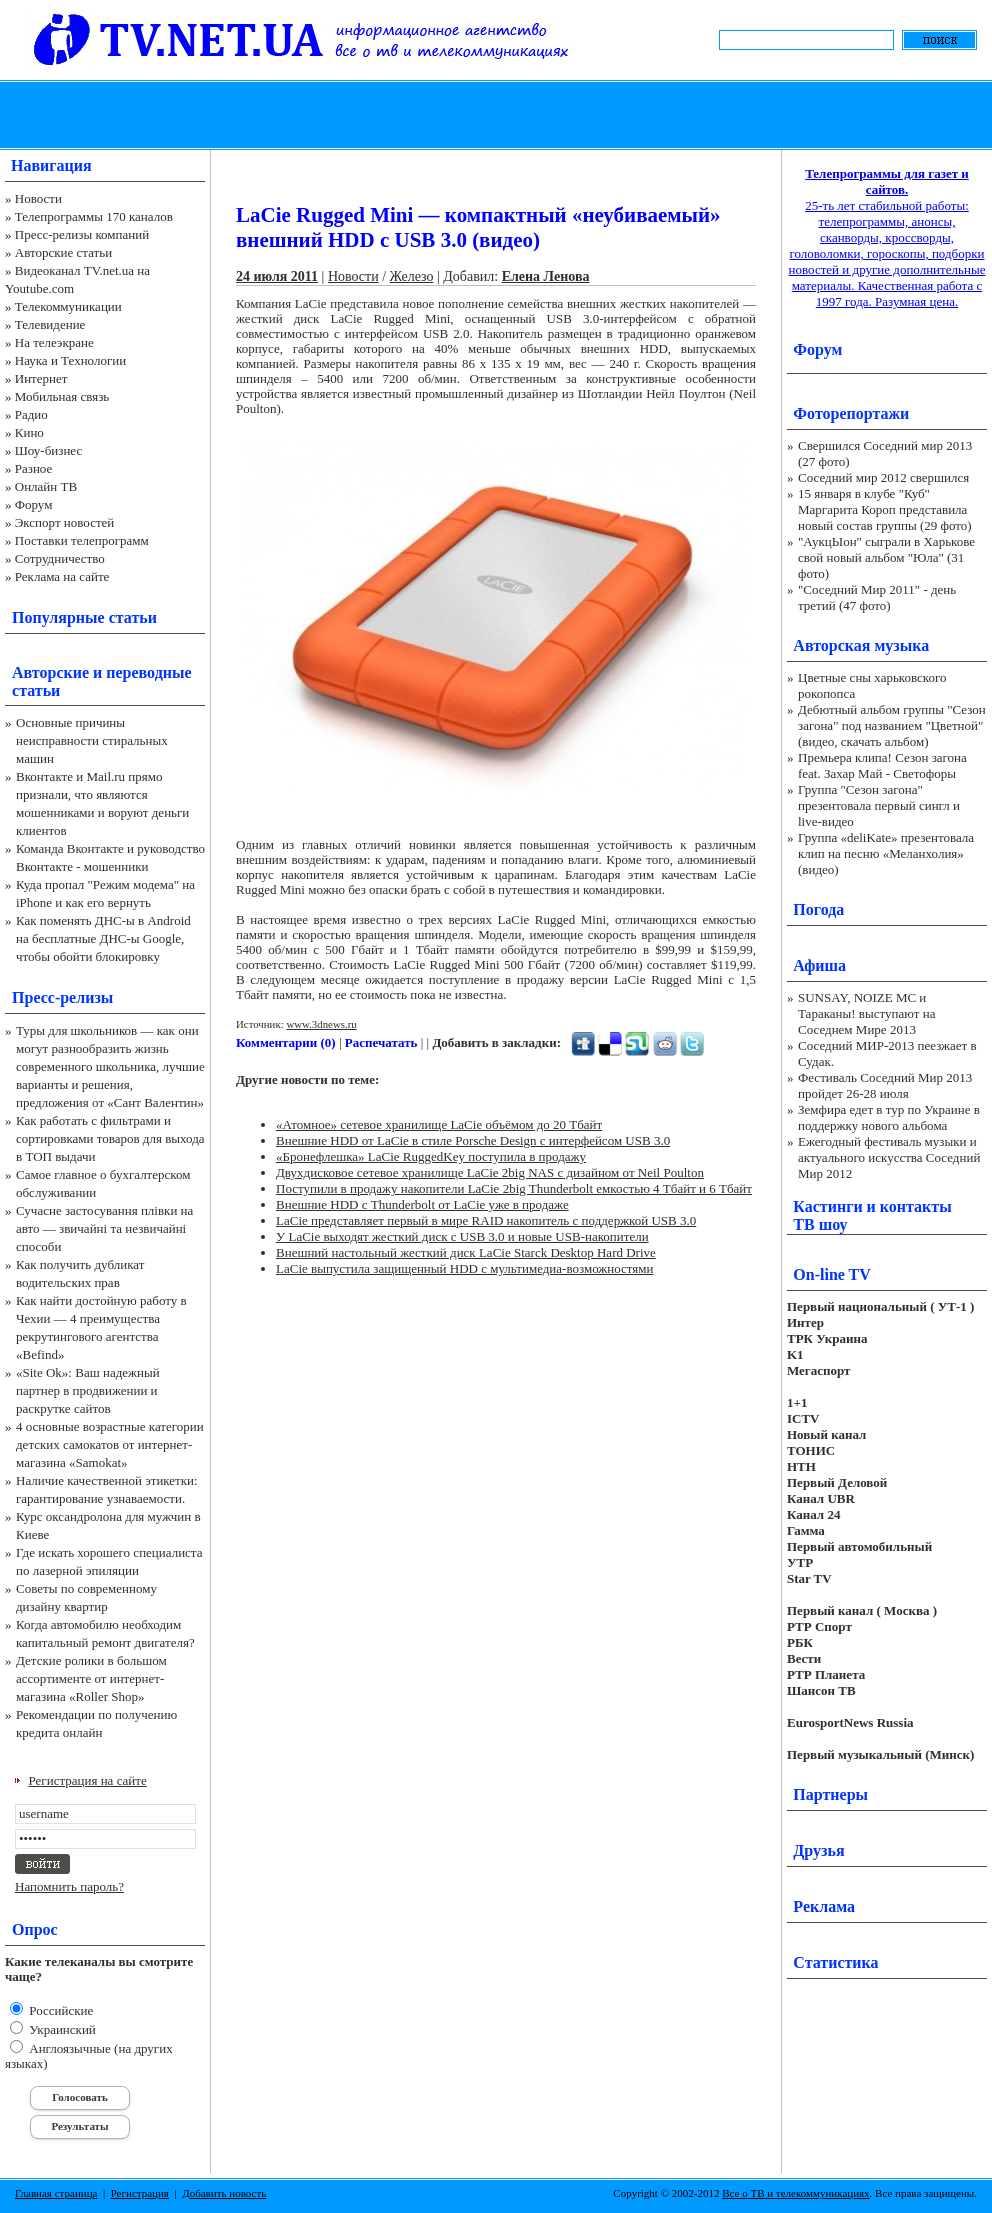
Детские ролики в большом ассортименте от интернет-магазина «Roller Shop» (91, 1678)
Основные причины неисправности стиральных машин (92, 740)
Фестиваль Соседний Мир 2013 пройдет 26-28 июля (885, 1085)
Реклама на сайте (62, 576)
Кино (29, 432)
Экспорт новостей (65, 522)
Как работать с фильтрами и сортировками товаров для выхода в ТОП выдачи (110, 1138)
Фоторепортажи (851, 413)
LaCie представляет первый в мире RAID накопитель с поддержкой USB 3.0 (486, 1220)
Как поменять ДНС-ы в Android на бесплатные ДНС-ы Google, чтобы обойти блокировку (103, 938)
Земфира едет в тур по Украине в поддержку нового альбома (889, 1117)
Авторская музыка (861, 645)
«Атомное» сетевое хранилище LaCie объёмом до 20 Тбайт (439, 1124)
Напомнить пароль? (69, 1886)
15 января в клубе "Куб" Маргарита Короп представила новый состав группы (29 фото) (885, 509)
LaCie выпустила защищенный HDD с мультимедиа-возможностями (465, 1268)
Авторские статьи (63, 252)
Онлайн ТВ (46, 486)
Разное (34, 468)
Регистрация (140, 2193)
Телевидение (50, 324)
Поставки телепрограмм (82, 540)
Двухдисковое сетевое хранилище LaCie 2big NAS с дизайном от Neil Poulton (490, 1172)
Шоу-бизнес (48, 450)
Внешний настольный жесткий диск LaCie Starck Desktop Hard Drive (466, 1252)
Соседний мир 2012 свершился (883, 477)
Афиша (819, 965)
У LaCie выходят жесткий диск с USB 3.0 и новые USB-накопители (462, 1236)
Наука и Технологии (70, 360)
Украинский (61, 2029)
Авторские (50, 672)
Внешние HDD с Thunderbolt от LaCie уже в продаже (422, 1204)
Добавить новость (224, 2193)
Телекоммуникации (68, 306)
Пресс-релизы (62, 997)
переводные (148, 672)
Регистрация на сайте (88, 1780)
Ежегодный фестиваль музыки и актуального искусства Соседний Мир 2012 (889, 1157)
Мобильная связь (62, 396)
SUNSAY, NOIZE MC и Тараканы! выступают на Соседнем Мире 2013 (866, 1013)
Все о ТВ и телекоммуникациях (795, 2193)
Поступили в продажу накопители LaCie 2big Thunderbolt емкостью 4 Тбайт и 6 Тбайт (514, 1188)
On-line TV (832, 1274)
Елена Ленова (546, 276)
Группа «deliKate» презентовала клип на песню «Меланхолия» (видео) (886, 853)
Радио (31, 414)
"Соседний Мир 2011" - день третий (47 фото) (877, 597)
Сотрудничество (60, 558)
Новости (38, 198)
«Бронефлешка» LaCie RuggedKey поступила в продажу (431, 1156)
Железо (412, 276)
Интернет (41, 378)
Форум (34, 504)
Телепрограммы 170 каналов (94, 216)
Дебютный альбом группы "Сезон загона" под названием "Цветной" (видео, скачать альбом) (892, 725)
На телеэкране (54, 342)
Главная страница (56, 2193)
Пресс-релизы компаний (82, 234)
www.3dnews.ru (321, 1024)
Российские (59, 2010)
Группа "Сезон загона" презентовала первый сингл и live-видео (879, 805)
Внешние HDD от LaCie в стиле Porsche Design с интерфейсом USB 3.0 (473, 1140)
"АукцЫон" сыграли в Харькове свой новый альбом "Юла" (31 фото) (886, 557)
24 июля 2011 (277, 276)
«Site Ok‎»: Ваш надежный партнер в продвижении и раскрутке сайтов (88, 1390)
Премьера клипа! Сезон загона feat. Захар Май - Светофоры (882, 765)
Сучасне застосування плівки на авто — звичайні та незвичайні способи (104, 1228)
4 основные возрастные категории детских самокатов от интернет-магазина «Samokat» (110, 1444)
